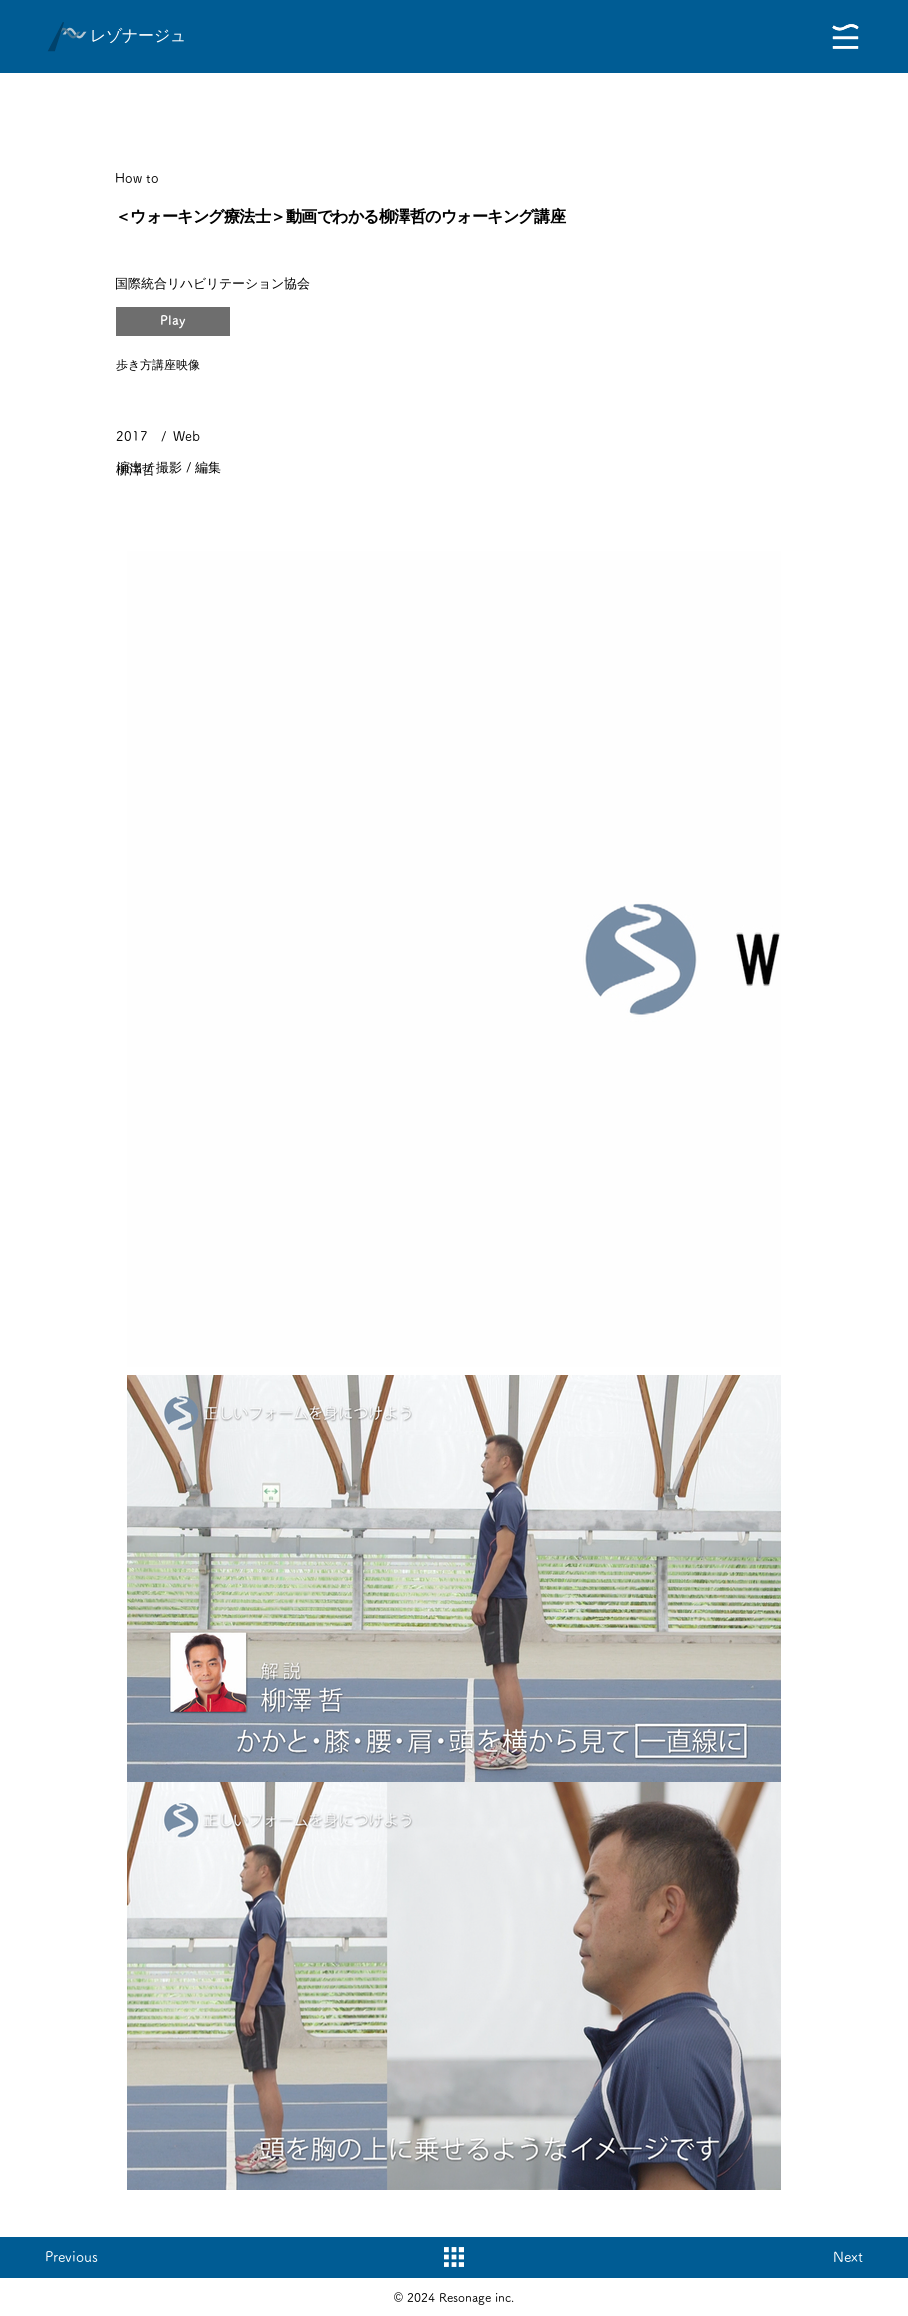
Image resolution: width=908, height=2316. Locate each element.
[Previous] (85, 2257)
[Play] (173, 321)
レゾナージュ (138, 35)
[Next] (823, 2257)
